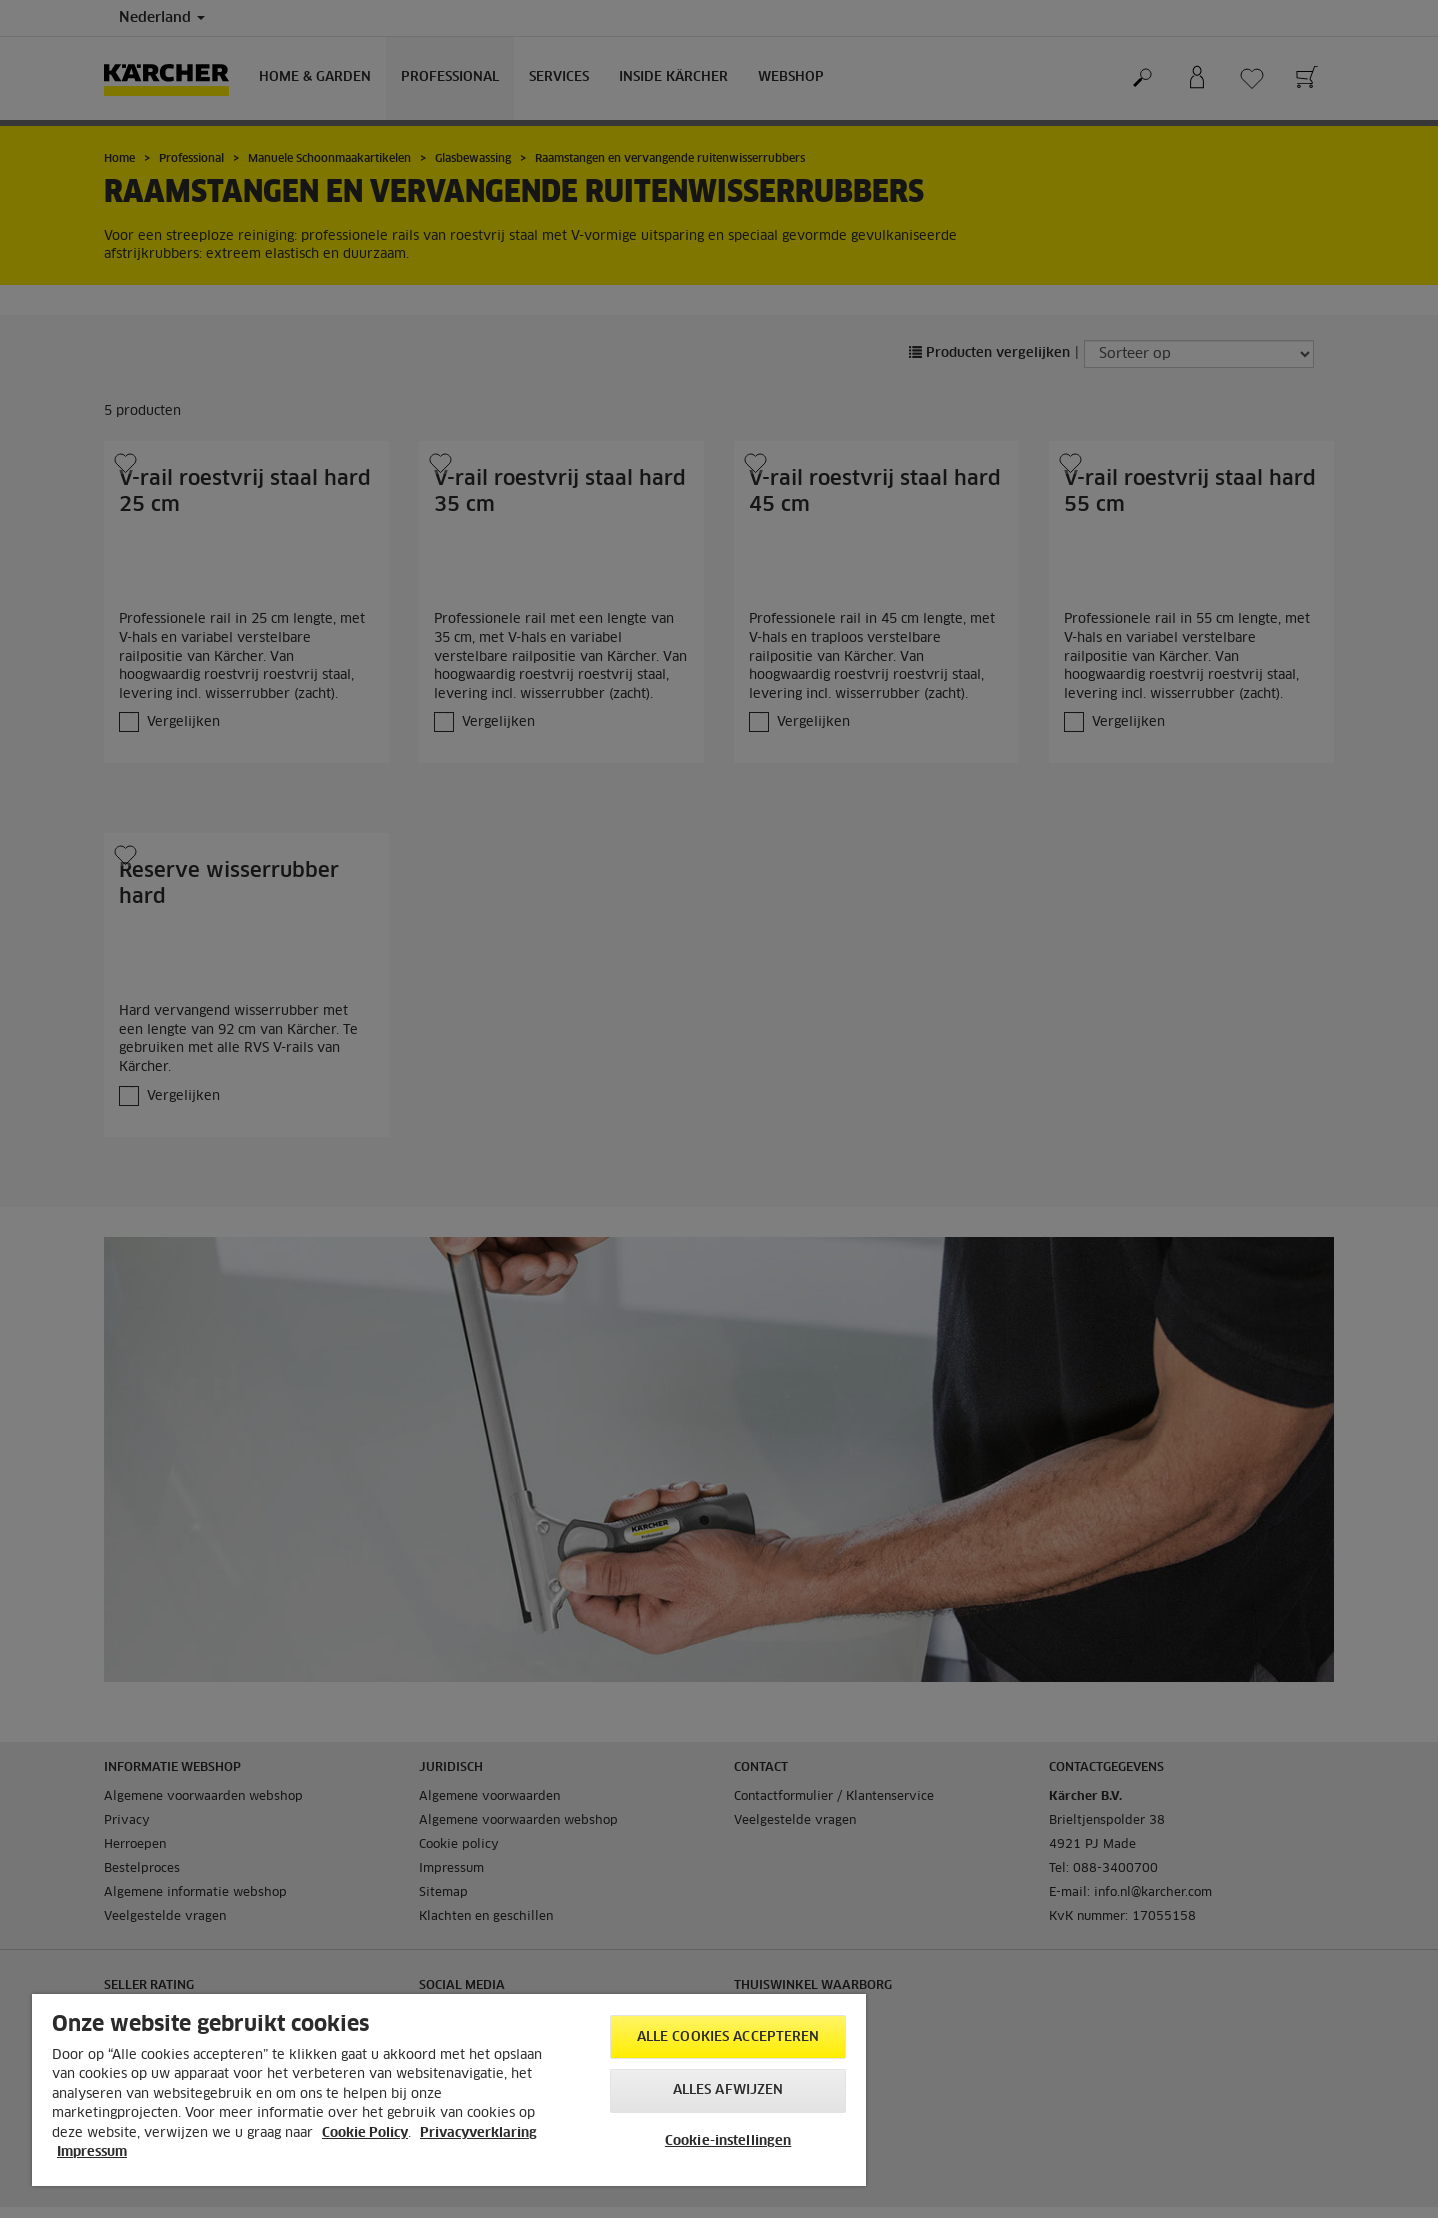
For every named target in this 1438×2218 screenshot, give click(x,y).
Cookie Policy (365, 2133)
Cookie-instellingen (728, 2141)
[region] (449, 2090)
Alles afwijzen (728, 2090)
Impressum (92, 2152)
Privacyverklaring (478, 2133)
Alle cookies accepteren (728, 2037)
